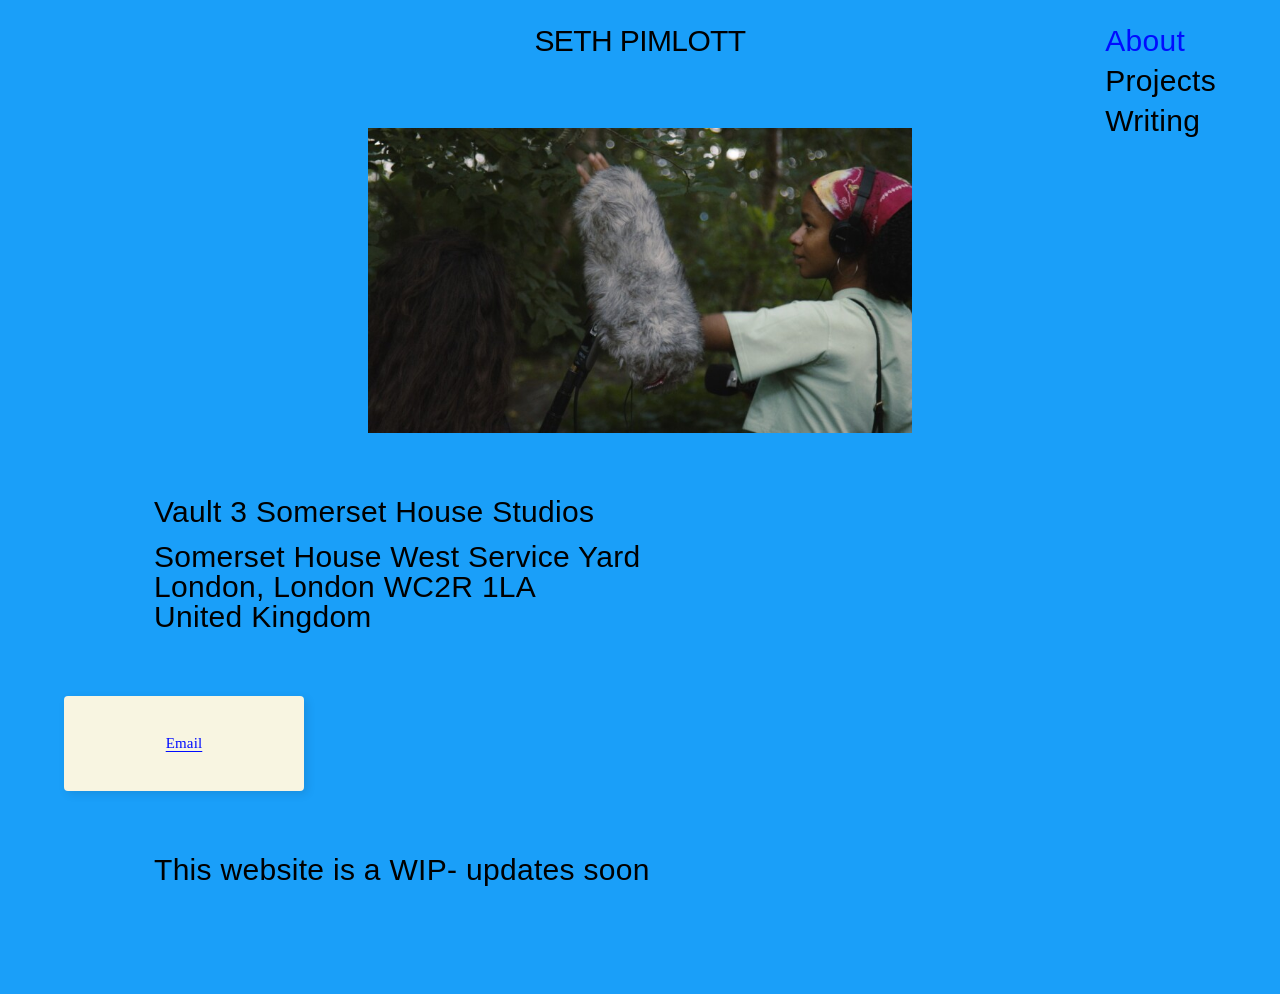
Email (184, 743)
